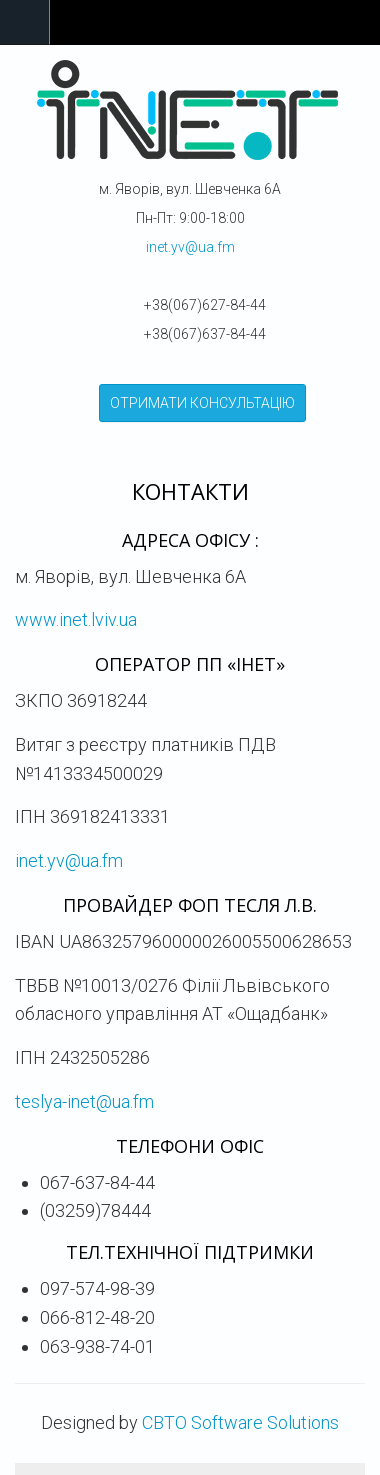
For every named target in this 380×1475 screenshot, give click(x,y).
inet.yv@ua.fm (190, 247)
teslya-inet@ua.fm (84, 1101)
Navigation (25, 22)
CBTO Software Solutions (240, 1422)
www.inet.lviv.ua (76, 619)
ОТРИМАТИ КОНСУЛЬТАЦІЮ (202, 403)
